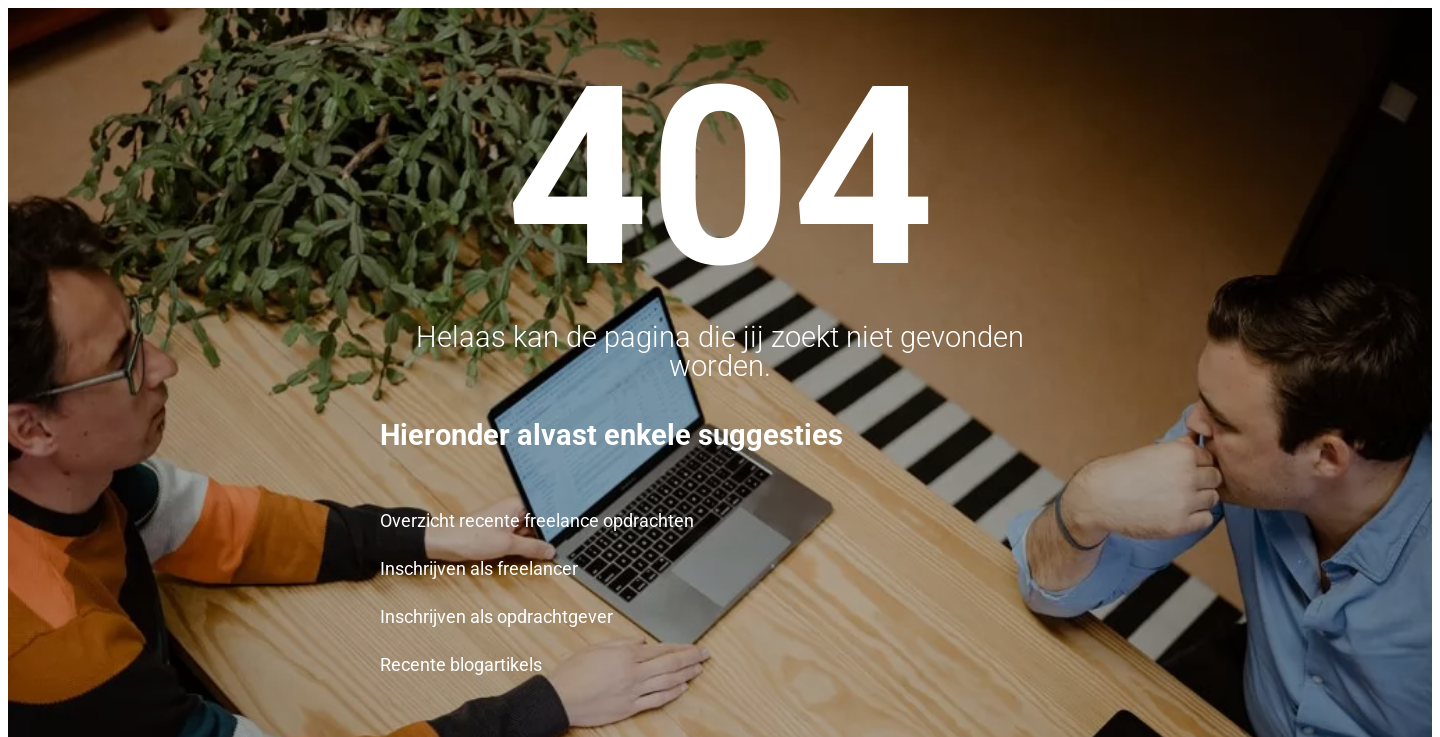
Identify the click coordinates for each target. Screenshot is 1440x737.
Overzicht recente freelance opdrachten (537, 521)
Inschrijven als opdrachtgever (496, 617)
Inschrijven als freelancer (479, 569)
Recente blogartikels (461, 665)
